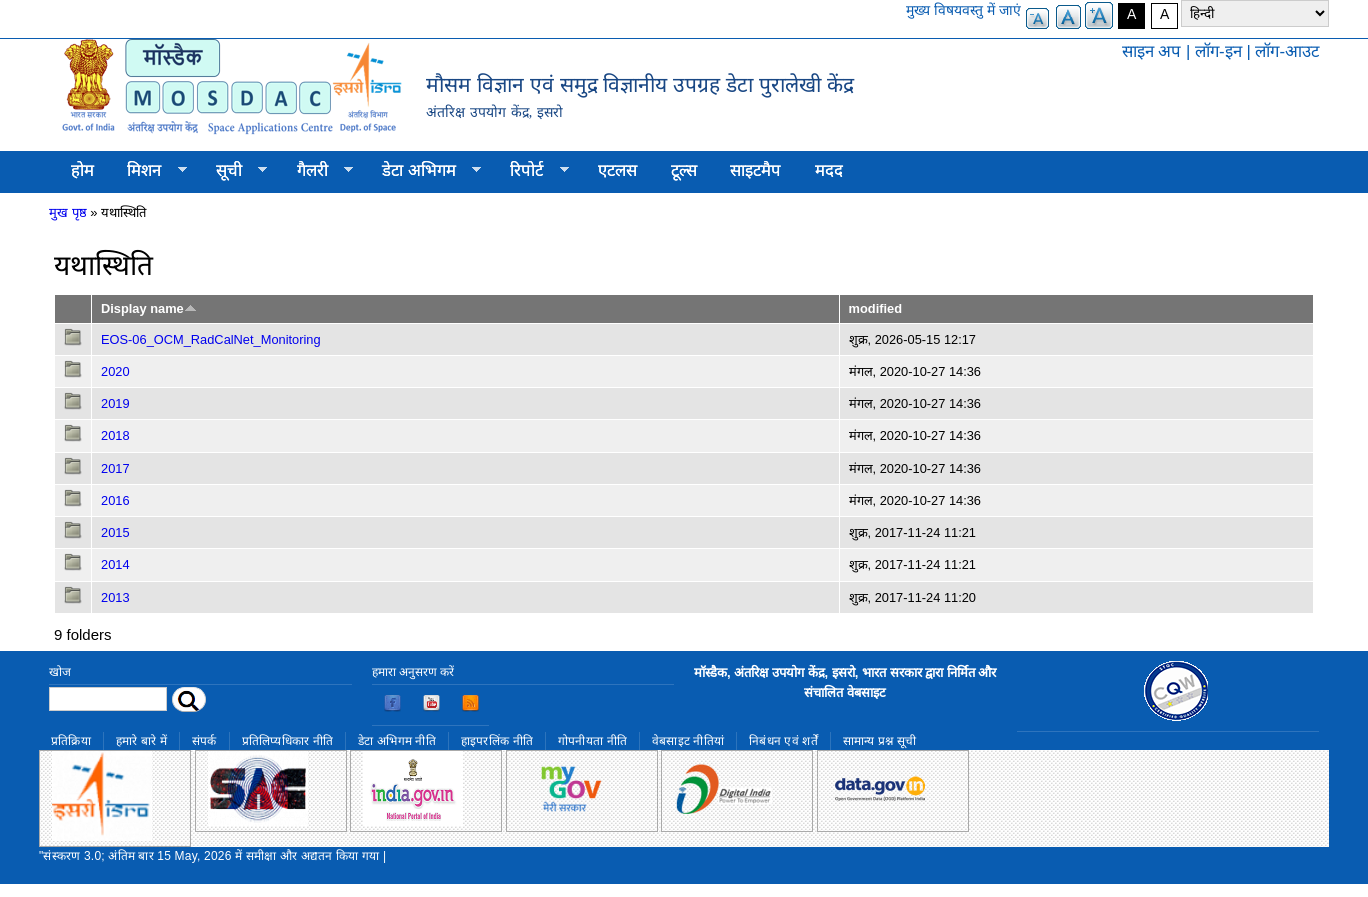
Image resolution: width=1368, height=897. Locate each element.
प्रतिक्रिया (71, 741)
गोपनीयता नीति (592, 741)
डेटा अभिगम (423, 171)
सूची (233, 171)
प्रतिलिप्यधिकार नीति (288, 741)
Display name (149, 308)
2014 (115, 564)
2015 (115, 532)
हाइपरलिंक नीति (497, 741)
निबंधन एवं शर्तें (783, 741)
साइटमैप (755, 170)
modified (875, 308)
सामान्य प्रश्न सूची (880, 741)
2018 (115, 435)
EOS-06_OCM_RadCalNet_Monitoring (211, 339)
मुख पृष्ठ (68, 212)
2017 (115, 468)
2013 (115, 597)
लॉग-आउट (1287, 51)
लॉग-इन (1218, 51)
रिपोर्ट (531, 171)
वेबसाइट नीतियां (688, 741)
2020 (115, 371)
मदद (829, 170)
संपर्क (204, 741)
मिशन (149, 171)
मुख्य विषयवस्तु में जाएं (963, 10)
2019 (115, 403)
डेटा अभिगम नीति (397, 741)
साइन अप (1152, 51)
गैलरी (316, 171)
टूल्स (684, 170)
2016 (115, 500)
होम (82, 170)
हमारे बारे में (141, 741)
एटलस (617, 170)
